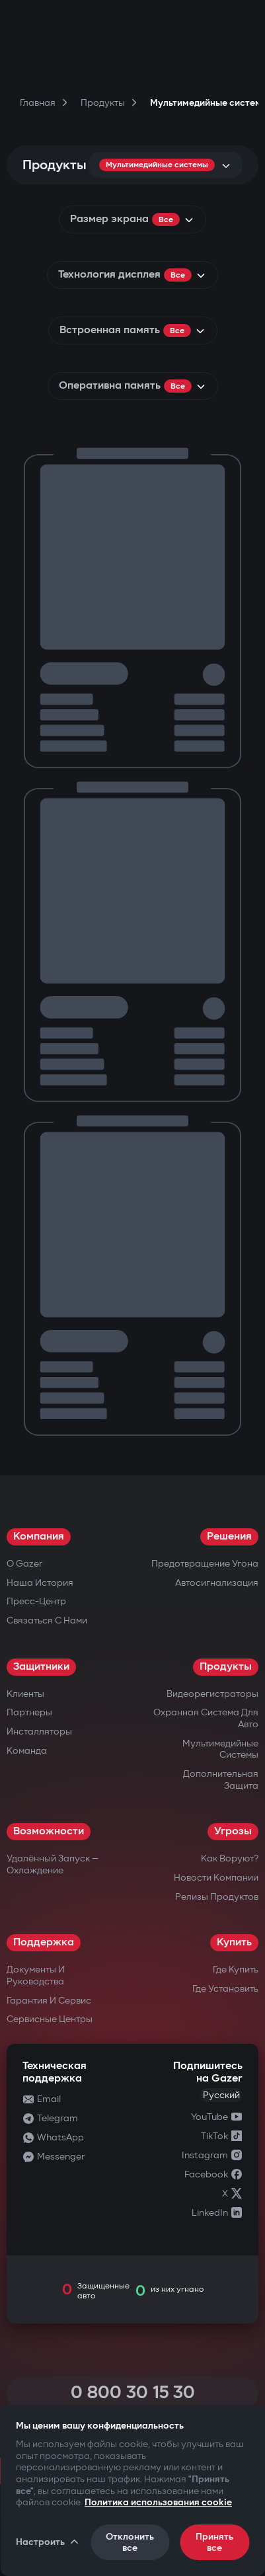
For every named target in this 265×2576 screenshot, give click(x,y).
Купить (234, 1942)
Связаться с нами (47, 1620)
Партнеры (29, 1712)
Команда (27, 1750)
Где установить (225, 1988)
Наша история (40, 1582)
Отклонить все (130, 2542)
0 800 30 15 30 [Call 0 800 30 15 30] (133, 2392)
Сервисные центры (50, 2019)
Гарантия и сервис (49, 2000)
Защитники (41, 1666)
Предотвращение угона (204, 1563)
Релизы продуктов (216, 1896)
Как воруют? (229, 1858)
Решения (229, 1536)
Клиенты (25, 1693)
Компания (38, 1536)
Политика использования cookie (158, 2502)
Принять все (214, 2542)
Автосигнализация (216, 1582)
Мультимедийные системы (220, 1749)
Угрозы (233, 1831)
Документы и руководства (36, 1975)
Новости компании (216, 1877)
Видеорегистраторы (212, 1693)
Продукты (226, 1666)
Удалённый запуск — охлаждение (52, 1864)
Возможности (48, 1831)
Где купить (235, 1969)
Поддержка (43, 1942)
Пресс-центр (36, 1601)
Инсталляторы (39, 1731)
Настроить (48, 2542)
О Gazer (24, 1563)
